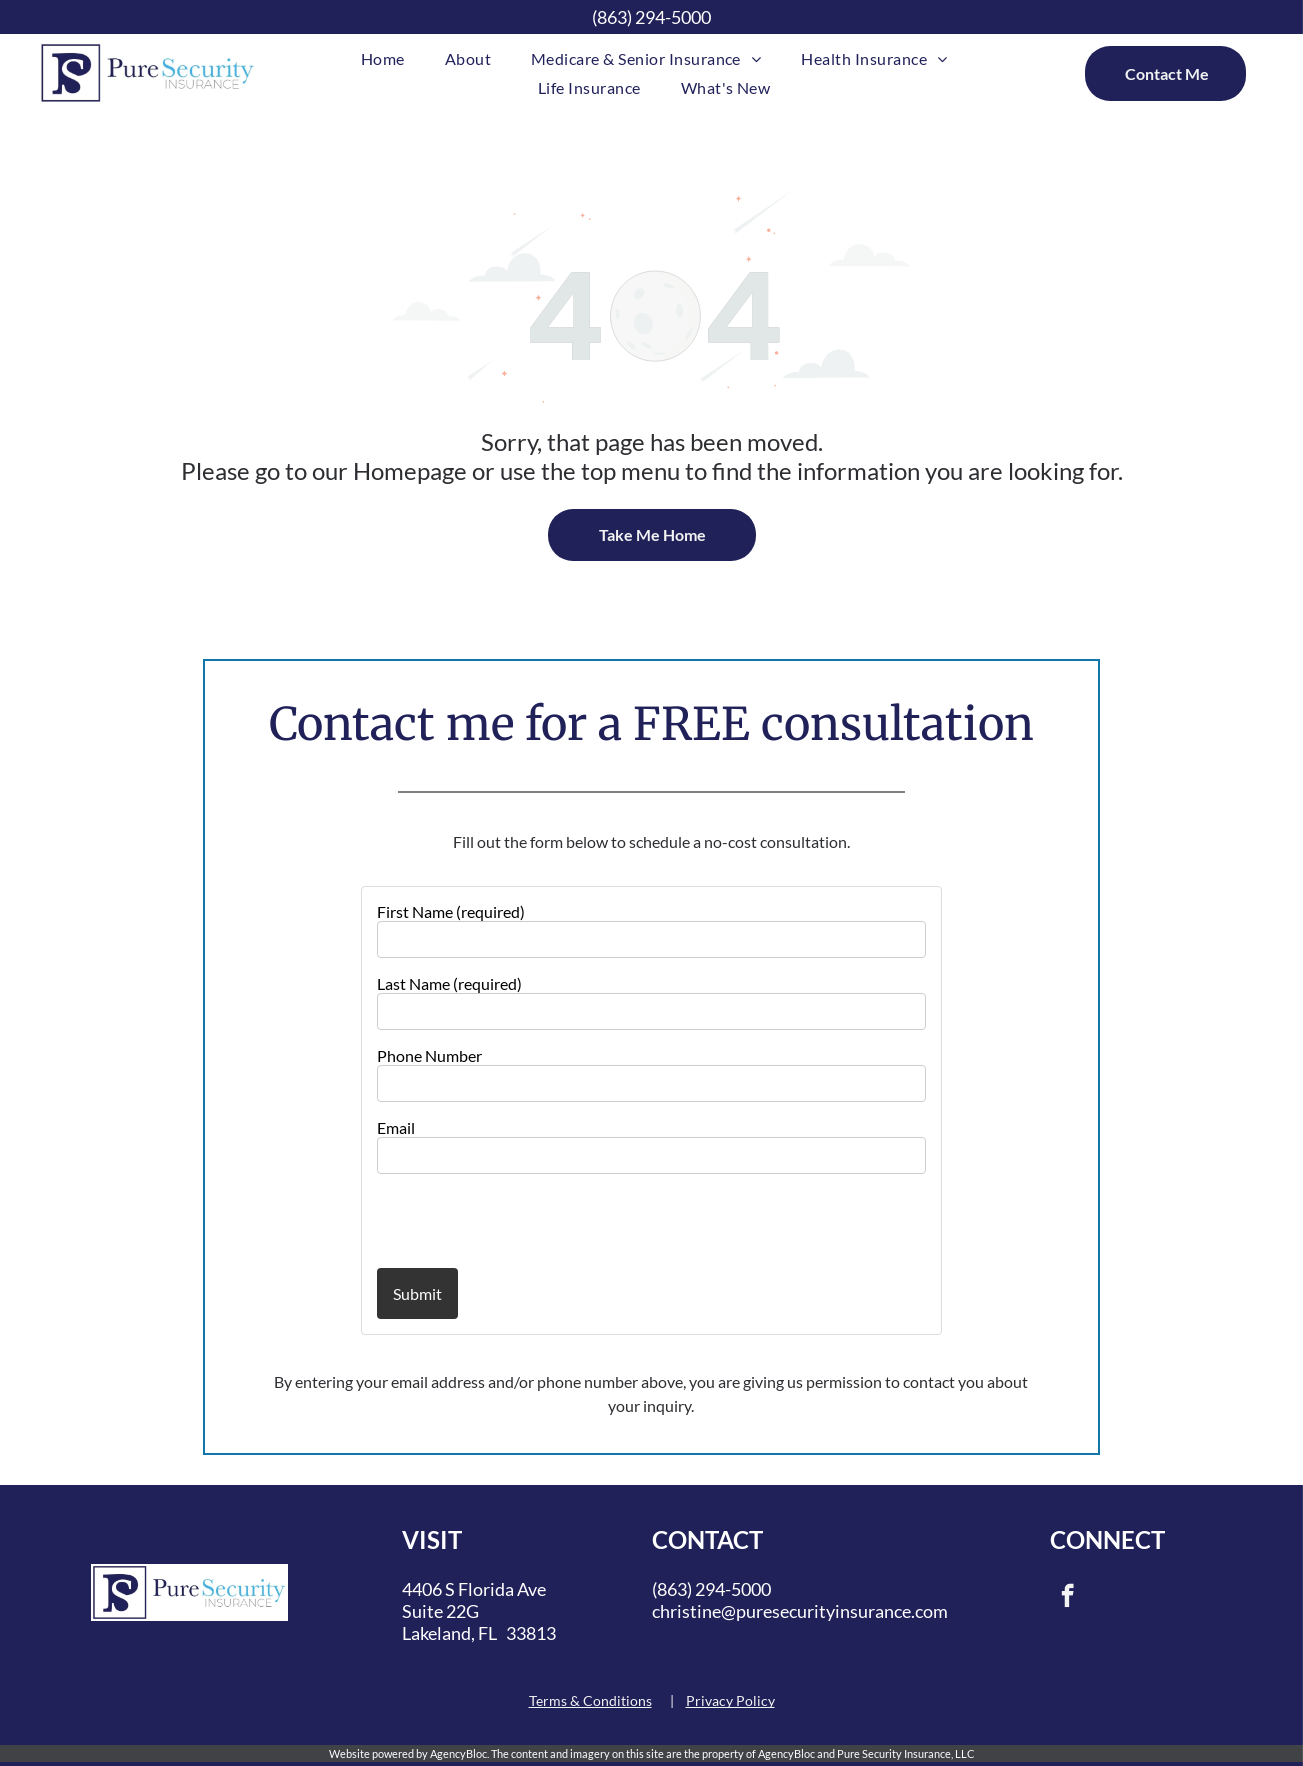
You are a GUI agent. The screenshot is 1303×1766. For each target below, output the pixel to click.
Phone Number (429, 1055)
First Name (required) (451, 911)
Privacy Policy (730, 1700)
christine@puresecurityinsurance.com (800, 1611)
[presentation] (494, 1220)
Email (396, 1127)
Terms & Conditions (590, 1700)
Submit (417, 1293)
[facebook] (1067, 1598)
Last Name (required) (449, 983)
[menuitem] (383, 58)
